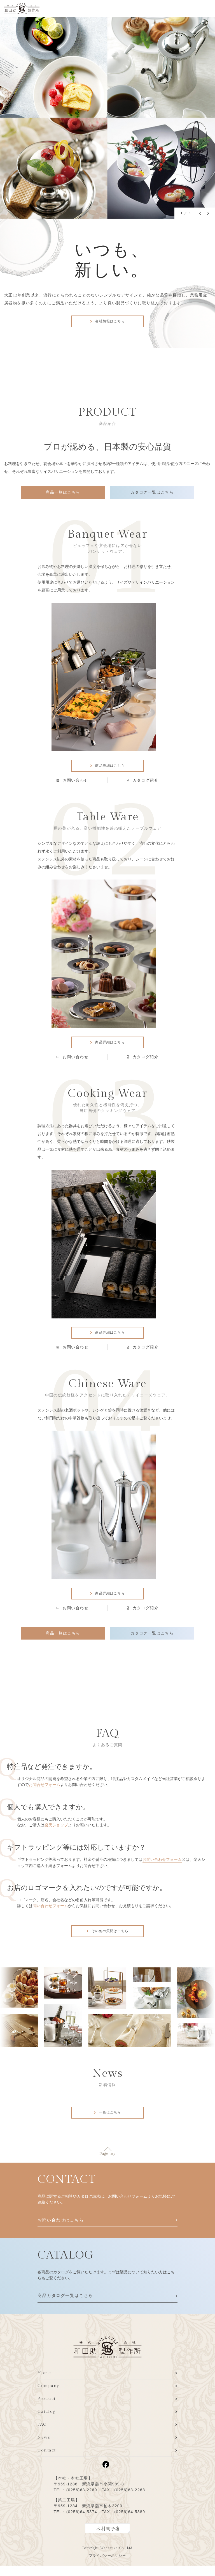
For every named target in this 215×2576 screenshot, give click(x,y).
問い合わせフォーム (50, 1913)
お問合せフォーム (44, 1792)
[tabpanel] (107, 118)
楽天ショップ (56, 1833)
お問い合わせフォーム (162, 1867)
